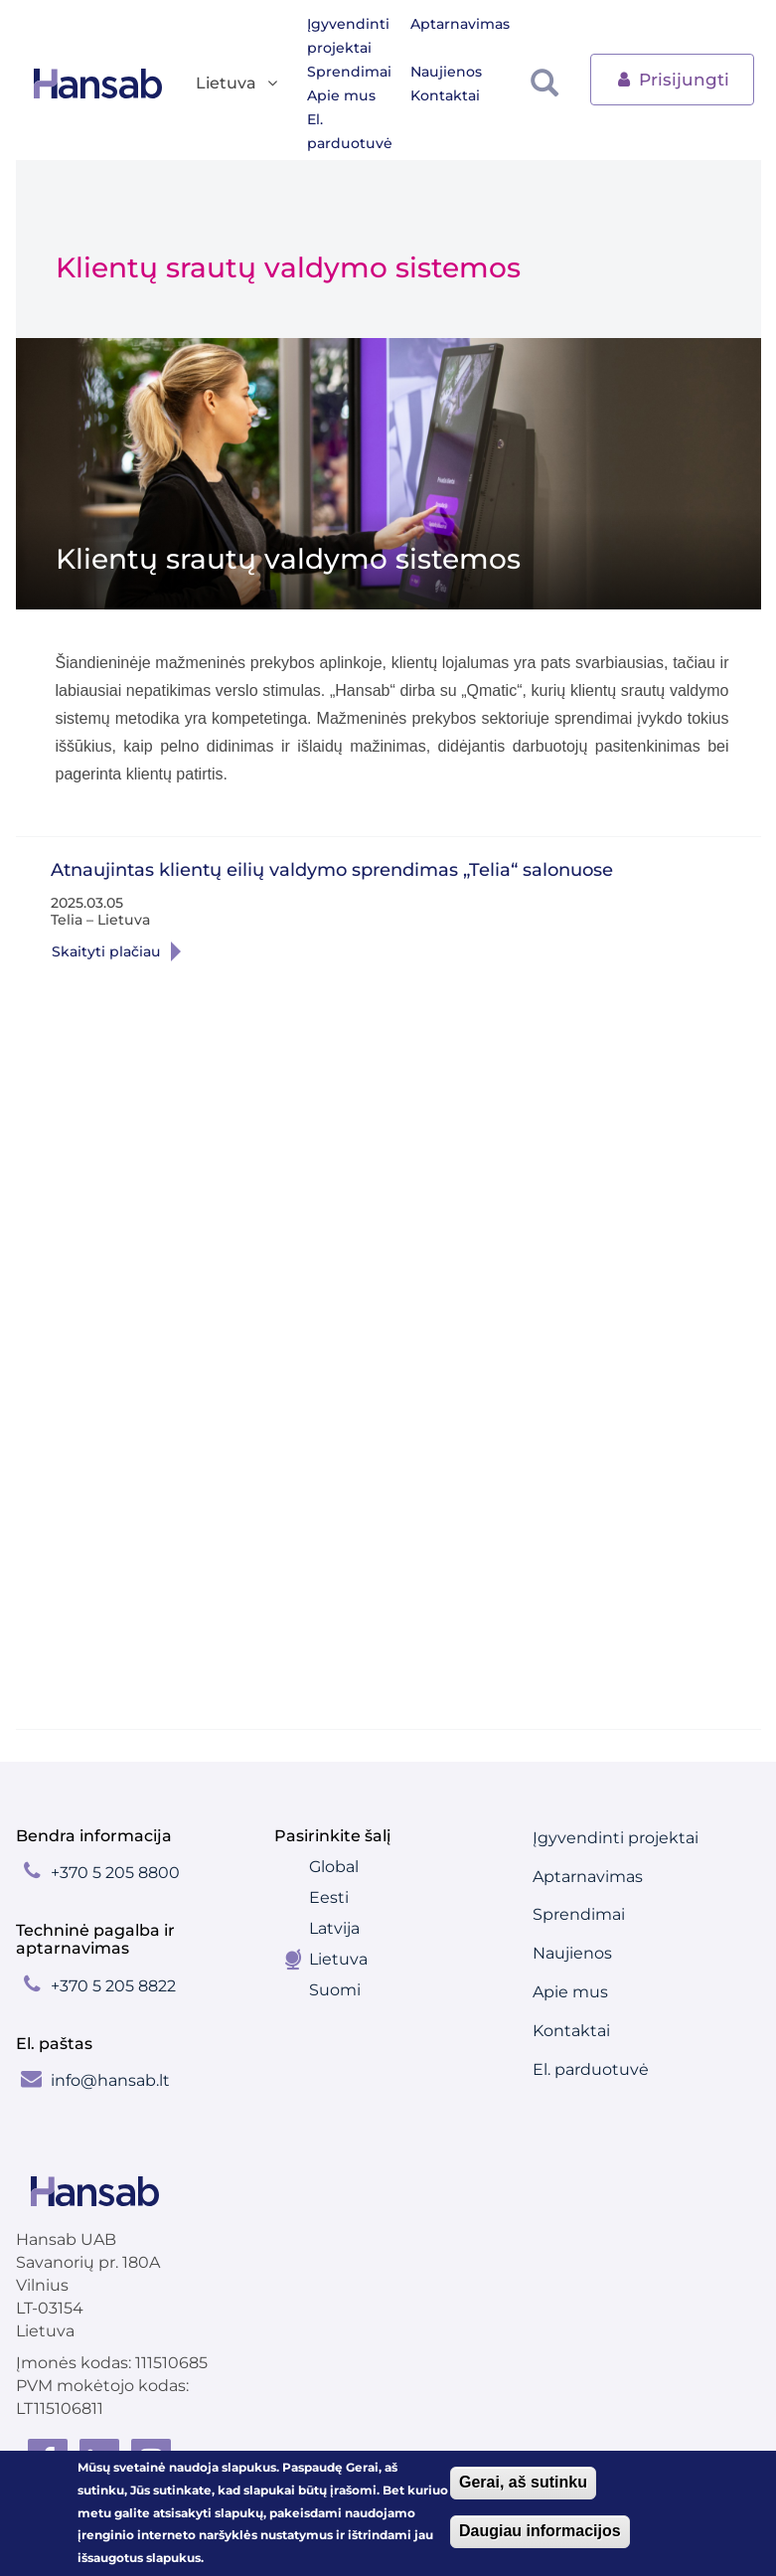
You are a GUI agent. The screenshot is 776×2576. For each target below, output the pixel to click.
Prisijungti (672, 78)
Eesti (329, 1897)
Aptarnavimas (460, 24)
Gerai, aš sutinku (523, 2482)
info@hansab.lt (110, 2080)
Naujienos (446, 72)
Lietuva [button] (238, 84)
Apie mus (341, 95)
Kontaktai (445, 95)
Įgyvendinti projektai (348, 36)
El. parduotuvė (349, 131)
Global (334, 1866)
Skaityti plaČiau (296, 951)
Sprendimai (349, 72)
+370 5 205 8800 (115, 1872)
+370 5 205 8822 (113, 1985)
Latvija (334, 1928)
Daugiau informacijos (540, 2530)
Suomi (335, 1989)
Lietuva (338, 1959)
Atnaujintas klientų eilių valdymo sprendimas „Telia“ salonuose (332, 870)
